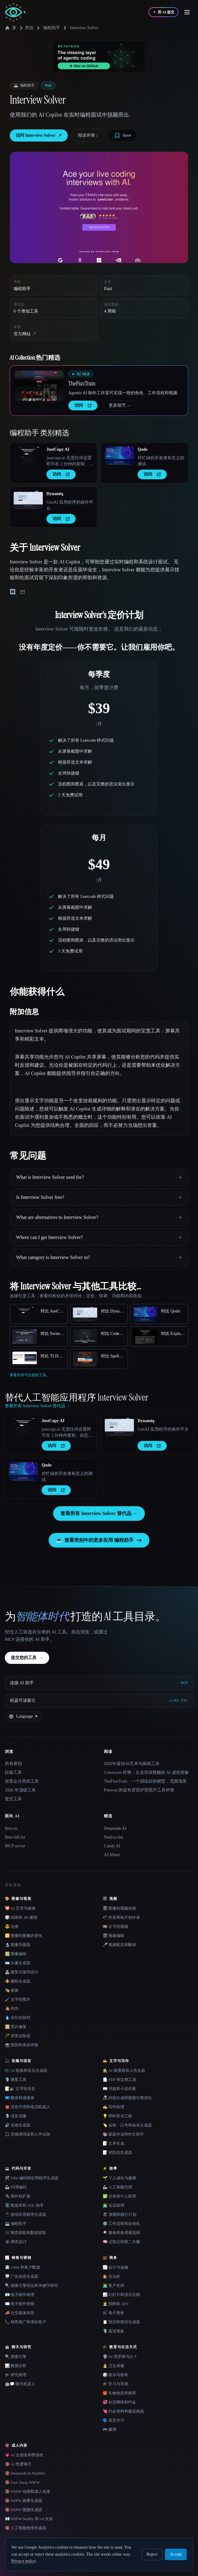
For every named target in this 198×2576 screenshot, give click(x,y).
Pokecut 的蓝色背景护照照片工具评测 (139, 1790)
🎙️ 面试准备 (113, 2331)
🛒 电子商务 (113, 2313)
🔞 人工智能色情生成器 (25, 2528)
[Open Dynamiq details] (28, 500)
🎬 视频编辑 (113, 1935)
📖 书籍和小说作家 (119, 2088)
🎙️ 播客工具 (15, 2079)
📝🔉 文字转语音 (20, 2088)
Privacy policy (23, 2561)
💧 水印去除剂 (17, 2017)
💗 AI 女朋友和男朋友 (24, 2455)
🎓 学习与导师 (115, 2384)
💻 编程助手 (15, 2223)
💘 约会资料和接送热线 (123, 2411)
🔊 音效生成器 (17, 2125)
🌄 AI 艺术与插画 (20, 1908)
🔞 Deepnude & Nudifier (25, 2473)
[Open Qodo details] (119, 455)
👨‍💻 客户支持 (113, 2285)
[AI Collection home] (15, 12)
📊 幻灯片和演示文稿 (121, 2294)
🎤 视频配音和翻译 (119, 1944)
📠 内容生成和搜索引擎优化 (127, 2097)
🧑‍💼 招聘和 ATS (115, 2303)
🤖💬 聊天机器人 (20, 2384)
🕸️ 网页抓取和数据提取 (25, 2232)
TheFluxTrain (81, 383)
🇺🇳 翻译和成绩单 (19, 2097)
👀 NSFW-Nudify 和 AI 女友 (29, 2518)
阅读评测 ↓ (88, 135)
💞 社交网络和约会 (119, 2402)
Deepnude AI (115, 1828)
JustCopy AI (57, 449)
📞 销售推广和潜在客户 (25, 2322)
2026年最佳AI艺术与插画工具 (131, 1763)
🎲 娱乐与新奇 (115, 2374)
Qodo (143, 449)
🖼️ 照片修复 (15, 2026)
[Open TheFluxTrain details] (39, 386)
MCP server (15, 1846)
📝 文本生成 (113, 2143)
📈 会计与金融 (115, 2267)
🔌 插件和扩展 (17, 2196)
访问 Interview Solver (39, 135)
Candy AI (112, 1846)
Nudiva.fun (113, 1837)
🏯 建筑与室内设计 (21, 1972)
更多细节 (120, 405)
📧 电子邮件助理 (19, 2294)
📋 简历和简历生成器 (121, 2322)
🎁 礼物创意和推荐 (119, 2393)
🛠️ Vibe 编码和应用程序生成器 (32, 2178)
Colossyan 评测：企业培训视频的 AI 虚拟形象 (146, 1772)
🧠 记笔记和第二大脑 (121, 2241)
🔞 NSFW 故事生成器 (23, 2500)
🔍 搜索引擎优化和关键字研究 (31, 2285)
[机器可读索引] (99, 1701)
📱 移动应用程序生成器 (25, 2214)
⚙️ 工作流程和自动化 (121, 2223)
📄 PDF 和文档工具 (119, 2079)
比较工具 (13, 1772)
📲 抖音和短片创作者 (121, 1917)
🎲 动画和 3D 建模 (21, 1917)
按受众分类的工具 (22, 1781)
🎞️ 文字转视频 (115, 1926)
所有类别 (13, 1763)
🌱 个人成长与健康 (119, 2178)
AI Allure (112, 1854)
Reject (152, 2554)
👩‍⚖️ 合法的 (111, 2276)
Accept (176, 2554)
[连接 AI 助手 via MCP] (99, 1683)
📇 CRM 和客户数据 (22, 2267)
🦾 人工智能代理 (117, 2187)
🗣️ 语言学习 (113, 2420)
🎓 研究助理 (15, 2374)
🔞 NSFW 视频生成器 (23, 2509)
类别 (25, 28)
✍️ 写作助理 (113, 2107)
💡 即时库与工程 (117, 2116)
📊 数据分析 (15, 2365)
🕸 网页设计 (16, 2241)
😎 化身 (12, 1926)
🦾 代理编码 (15, 2187)
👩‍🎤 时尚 (12, 2008)
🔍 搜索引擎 (15, 2356)
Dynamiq (54, 493)
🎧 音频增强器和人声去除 (27, 2134)
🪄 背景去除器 (17, 2036)
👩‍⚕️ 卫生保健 (113, 2365)
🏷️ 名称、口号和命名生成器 (127, 2125)
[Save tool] (122, 135)
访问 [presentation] (82, 405)
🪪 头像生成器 (17, 1963)
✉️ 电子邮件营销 (19, 2303)
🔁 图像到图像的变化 (23, 1935)
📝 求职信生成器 (117, 2152)
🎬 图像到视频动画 (119, 1908)
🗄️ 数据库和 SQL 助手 (24, 2205)
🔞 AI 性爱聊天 (18, 2464)
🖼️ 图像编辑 (15, 1954)
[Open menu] (187, 12)
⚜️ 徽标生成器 (17, 1981)
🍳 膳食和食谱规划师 (121, 2232)
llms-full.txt (15, 1837)
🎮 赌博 (109, 2429)
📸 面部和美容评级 (21, 2045)
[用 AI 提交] (163, 12)
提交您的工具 (27, 1658)
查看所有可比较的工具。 (30, 1375)
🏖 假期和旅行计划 (119, 2214)
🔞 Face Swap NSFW (22, 2482)
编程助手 (51, 28)
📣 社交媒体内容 (19, 2313)
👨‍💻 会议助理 (113, 2205)
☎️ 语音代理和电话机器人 (27, 2107)
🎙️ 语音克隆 (15, 2116)
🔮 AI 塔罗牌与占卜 (120, 2356)
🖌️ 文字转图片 (17, 1999)
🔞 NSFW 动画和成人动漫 (27, 2491)
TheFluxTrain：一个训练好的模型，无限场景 (145, 1781)
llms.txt (11, 1828)
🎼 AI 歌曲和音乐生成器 (26, 2070)
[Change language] (23, 1716)
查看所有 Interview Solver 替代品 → (98, 1513)
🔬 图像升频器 (17, 1944)
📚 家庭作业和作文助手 (123, 2134)
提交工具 (13, 1799)
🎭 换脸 (12, 1990)
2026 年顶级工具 (20, 1790)
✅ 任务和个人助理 (119, 2196)
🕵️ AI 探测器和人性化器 (124, 2070)
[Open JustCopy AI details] (28, 455)
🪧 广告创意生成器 (21, 2276)
